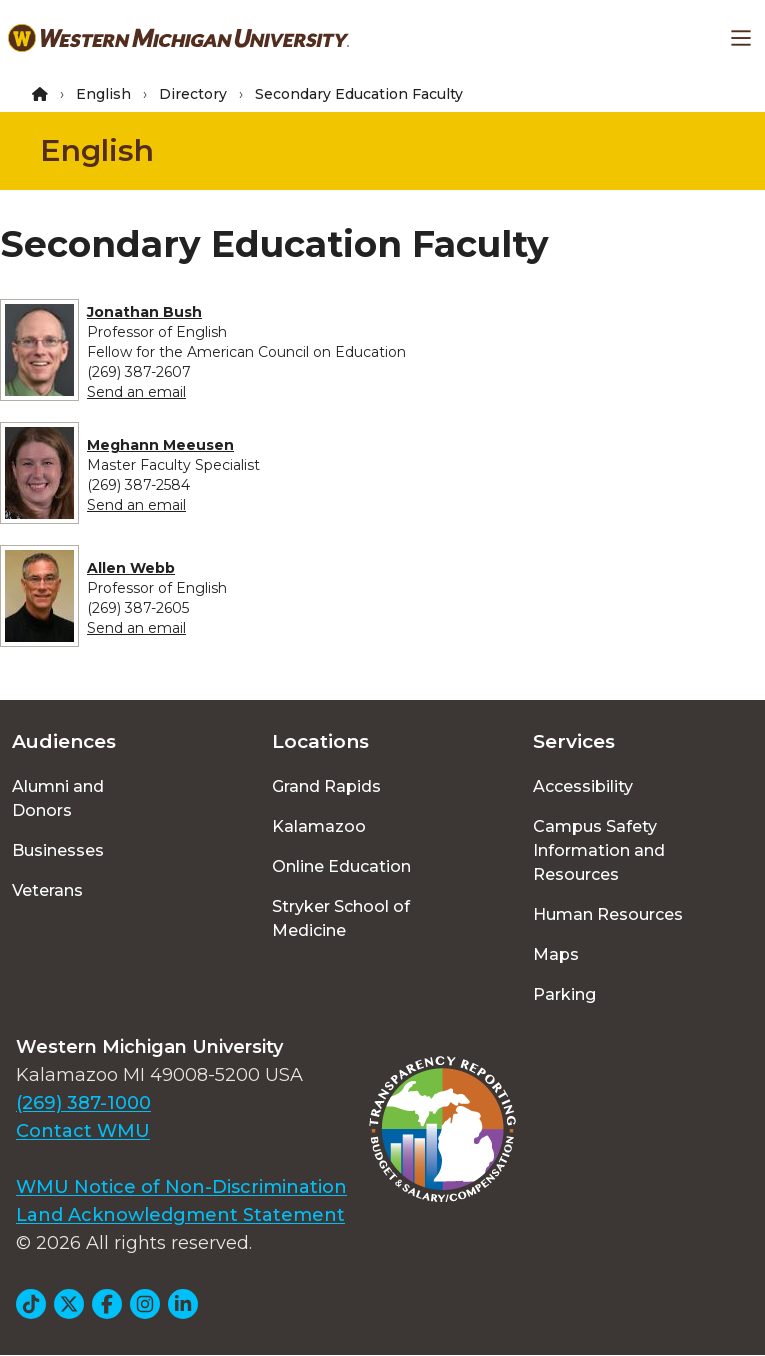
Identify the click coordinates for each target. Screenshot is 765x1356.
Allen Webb (131, 568)
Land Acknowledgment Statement (180, 1215)
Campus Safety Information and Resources (599, 850)
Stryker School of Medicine (341, 918)
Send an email (136, 392)
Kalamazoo (319, 826)
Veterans (47, 890)
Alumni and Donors (58, 798)
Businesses (58, 850)
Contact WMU (83, 1131)
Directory (193, 94)
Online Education (341, 866)
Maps (556, 954)
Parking (564, 994)
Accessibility (583, 786)
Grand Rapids (326, 786)
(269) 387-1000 (83, 1103)
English (103, 94)
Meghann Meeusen (160, 445)
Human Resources (608, 914)
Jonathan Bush (144, 312)
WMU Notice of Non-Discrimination (181, 1187)
